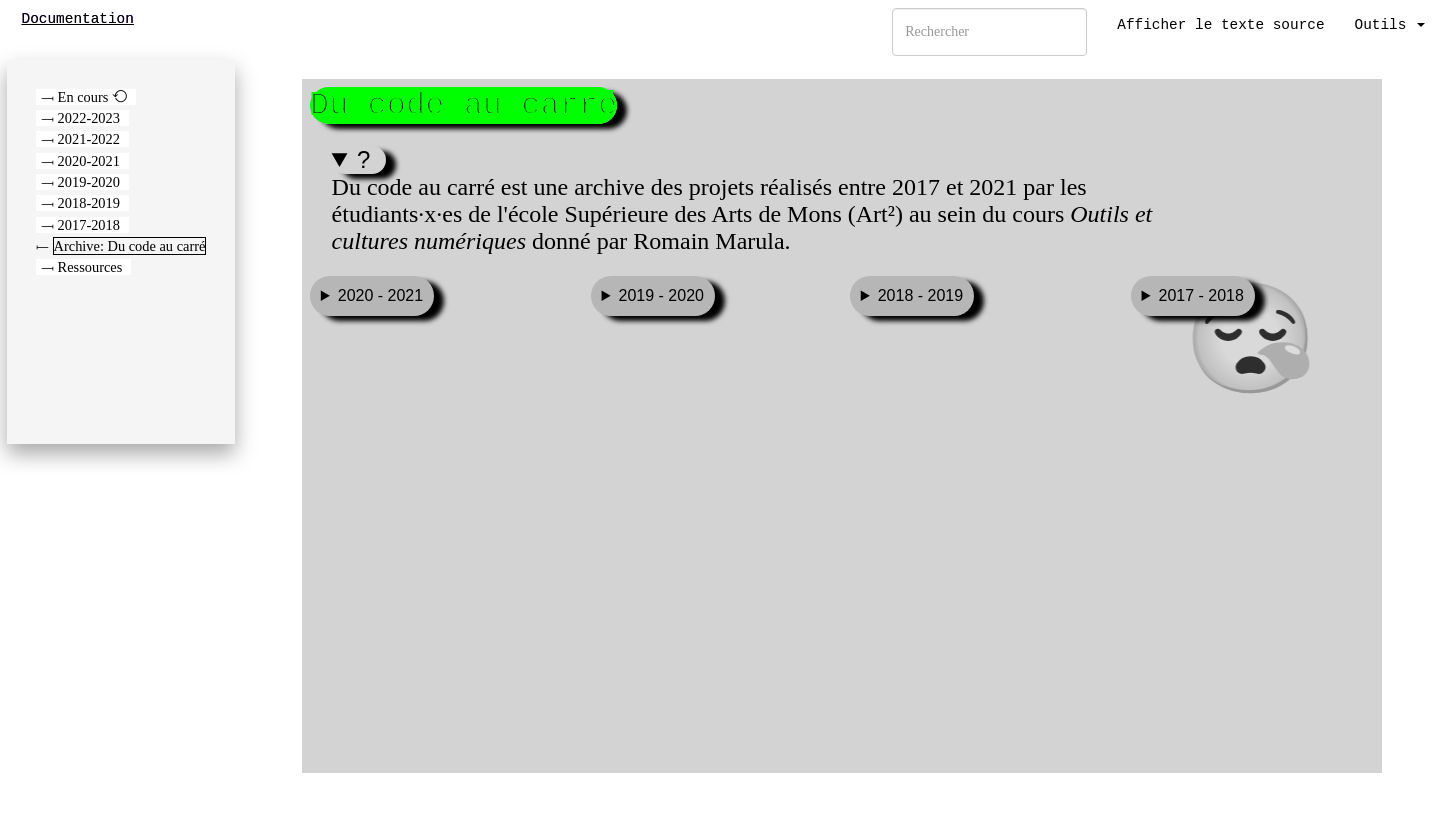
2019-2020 (89, 182)
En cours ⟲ (92, 97)
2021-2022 (89, 139)
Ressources (90, 267)
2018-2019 (89, 203)
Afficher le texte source (1220, 25)
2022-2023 (89, 118)
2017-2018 (89, 225)
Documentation (78, 19)
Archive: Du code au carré (130, 246)
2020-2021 (89, 161)
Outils (1390, 25)
